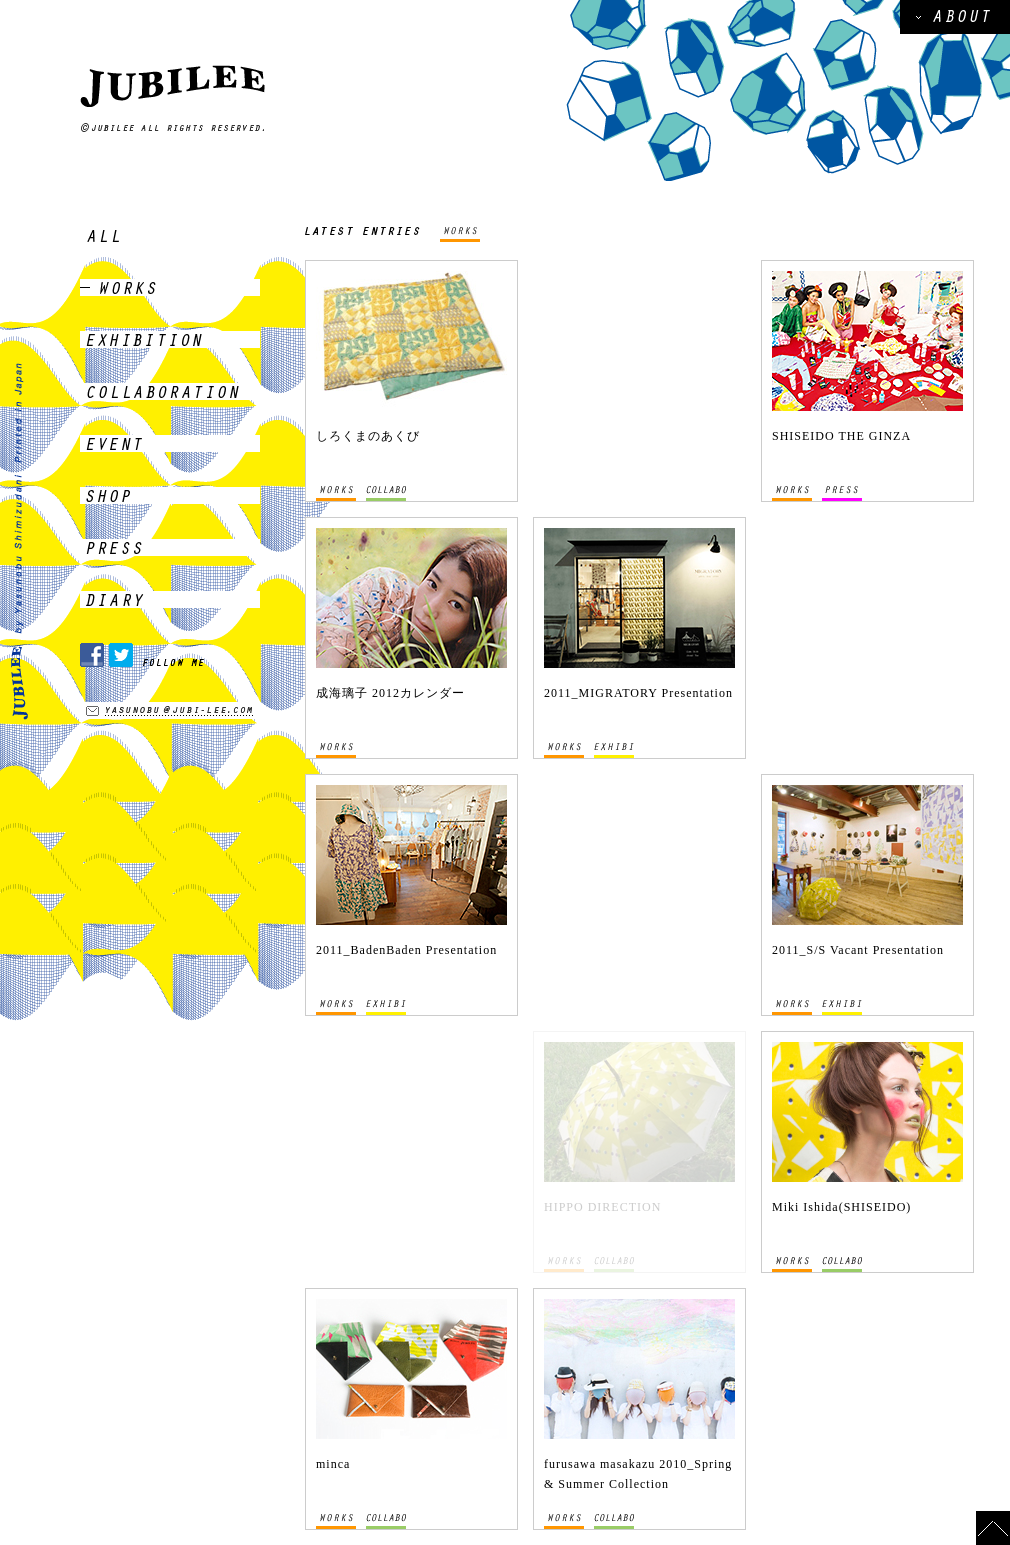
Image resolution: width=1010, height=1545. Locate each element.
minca (333, 1464)
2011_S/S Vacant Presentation (858, 950)
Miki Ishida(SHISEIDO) (841, 1207)
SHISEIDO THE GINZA (841, 436)
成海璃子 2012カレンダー (390, 693)
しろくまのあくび (368, 436)
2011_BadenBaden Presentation (406, 950)
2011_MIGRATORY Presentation (638, 693)
